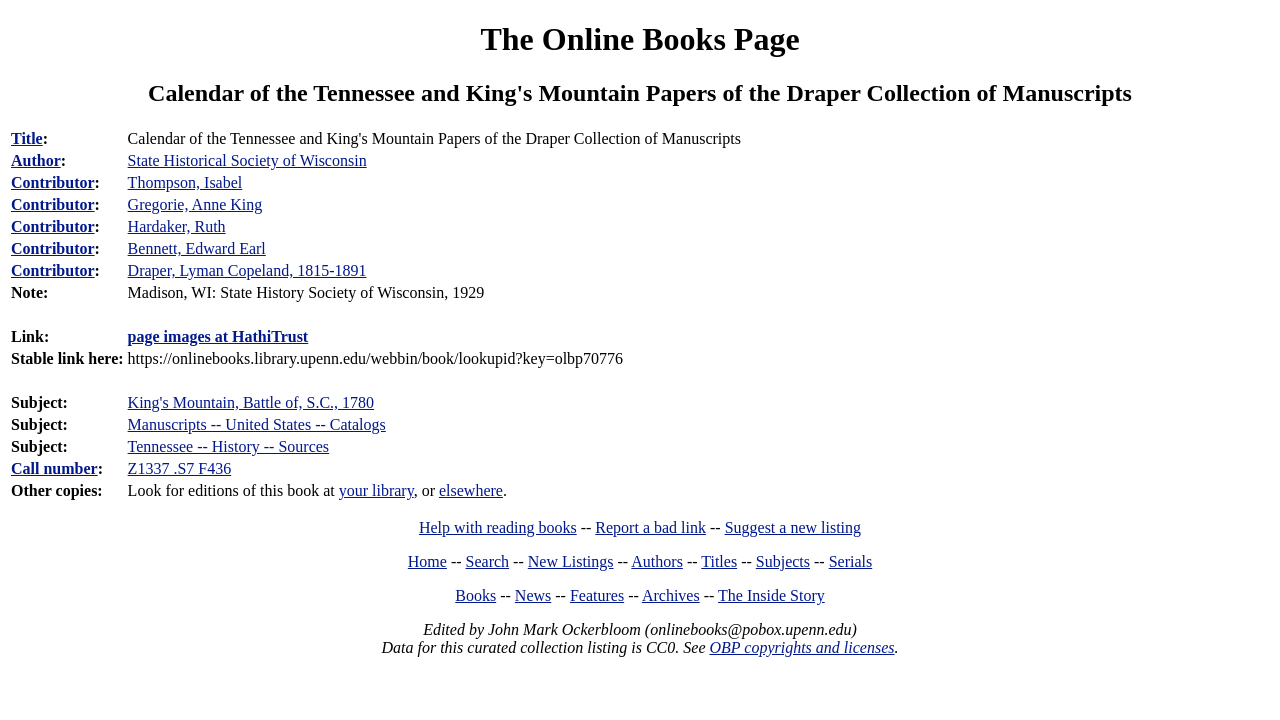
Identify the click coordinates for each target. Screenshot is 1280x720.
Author (36, 160)
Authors (657, 561)
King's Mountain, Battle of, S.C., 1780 (251, 402)
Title (27, 138)
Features (597, 595)
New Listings (571, 561)
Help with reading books (498, 527)
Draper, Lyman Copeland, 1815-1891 (247, 270)
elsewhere (471, 490)
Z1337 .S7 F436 (180, 468)
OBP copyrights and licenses (801, 647)
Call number (54, 468)
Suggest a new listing (793, 527)
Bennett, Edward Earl (197, 248)
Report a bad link (650, 527)
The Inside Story (771, 595)
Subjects (783, 561)
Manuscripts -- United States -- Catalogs (257, 424)
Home (427, 561)
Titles (719, 561)
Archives (671, 595)
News (533, 595)
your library (376, 490)
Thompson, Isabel (185, 182)
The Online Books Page (639, 39)
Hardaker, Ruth (177, 226)
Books (475, 595)
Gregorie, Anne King (195, 204)
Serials (851, 561)
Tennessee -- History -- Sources (228, 446)
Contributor (53, 182)
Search (488, 561)
